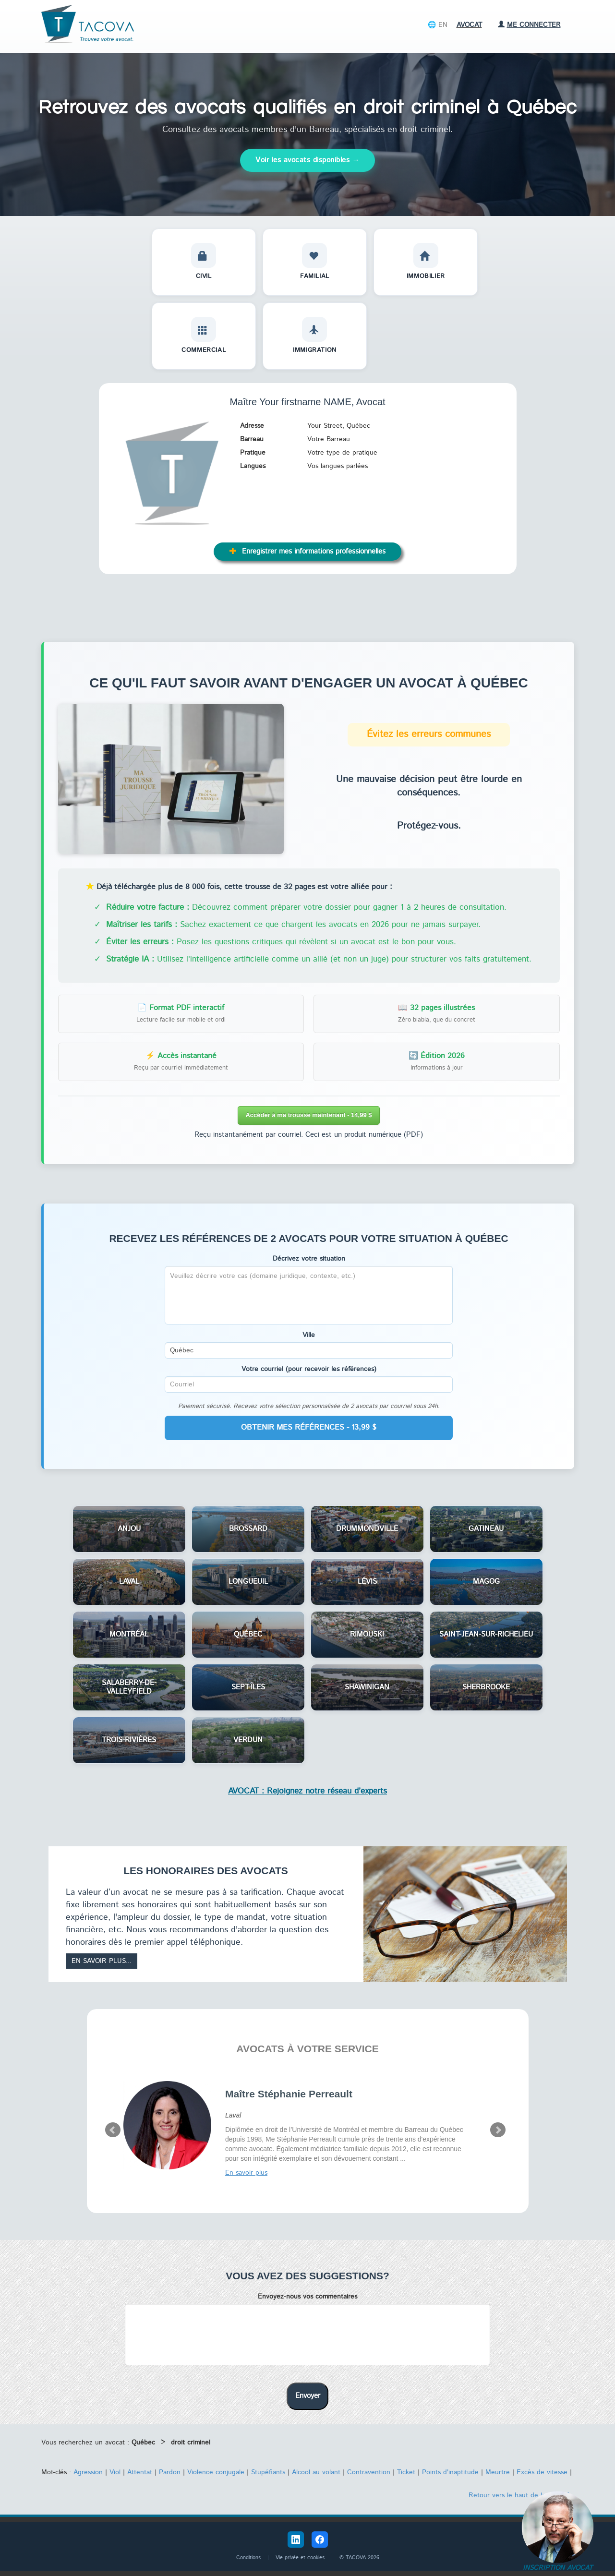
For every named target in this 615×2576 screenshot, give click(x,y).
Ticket (406, 2472)
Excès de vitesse (542, 2472)
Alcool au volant (316, 2472)
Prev (113, 2130)
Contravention (368, 2472)
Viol (115, 2472)
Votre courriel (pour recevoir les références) (308, 1369)
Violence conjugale (215, 2472)
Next (498, 2130)
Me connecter (529, 25)
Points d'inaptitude (450, 2472)
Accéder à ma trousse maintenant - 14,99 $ (308, 1115)
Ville (308, 1335)
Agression (88, 2472)
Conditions (248, 2558)
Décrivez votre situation (309, 1259)
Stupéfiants (268, 2472)
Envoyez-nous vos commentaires (307, 2296)
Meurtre (497, 2472)
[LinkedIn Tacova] (296, 2539)
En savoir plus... (102, 1961)
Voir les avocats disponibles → (307, 160)
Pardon (170, 2472)
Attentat (139, 2472)
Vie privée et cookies (300, 2558)
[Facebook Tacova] (320, 2539)
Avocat (469, 25)
